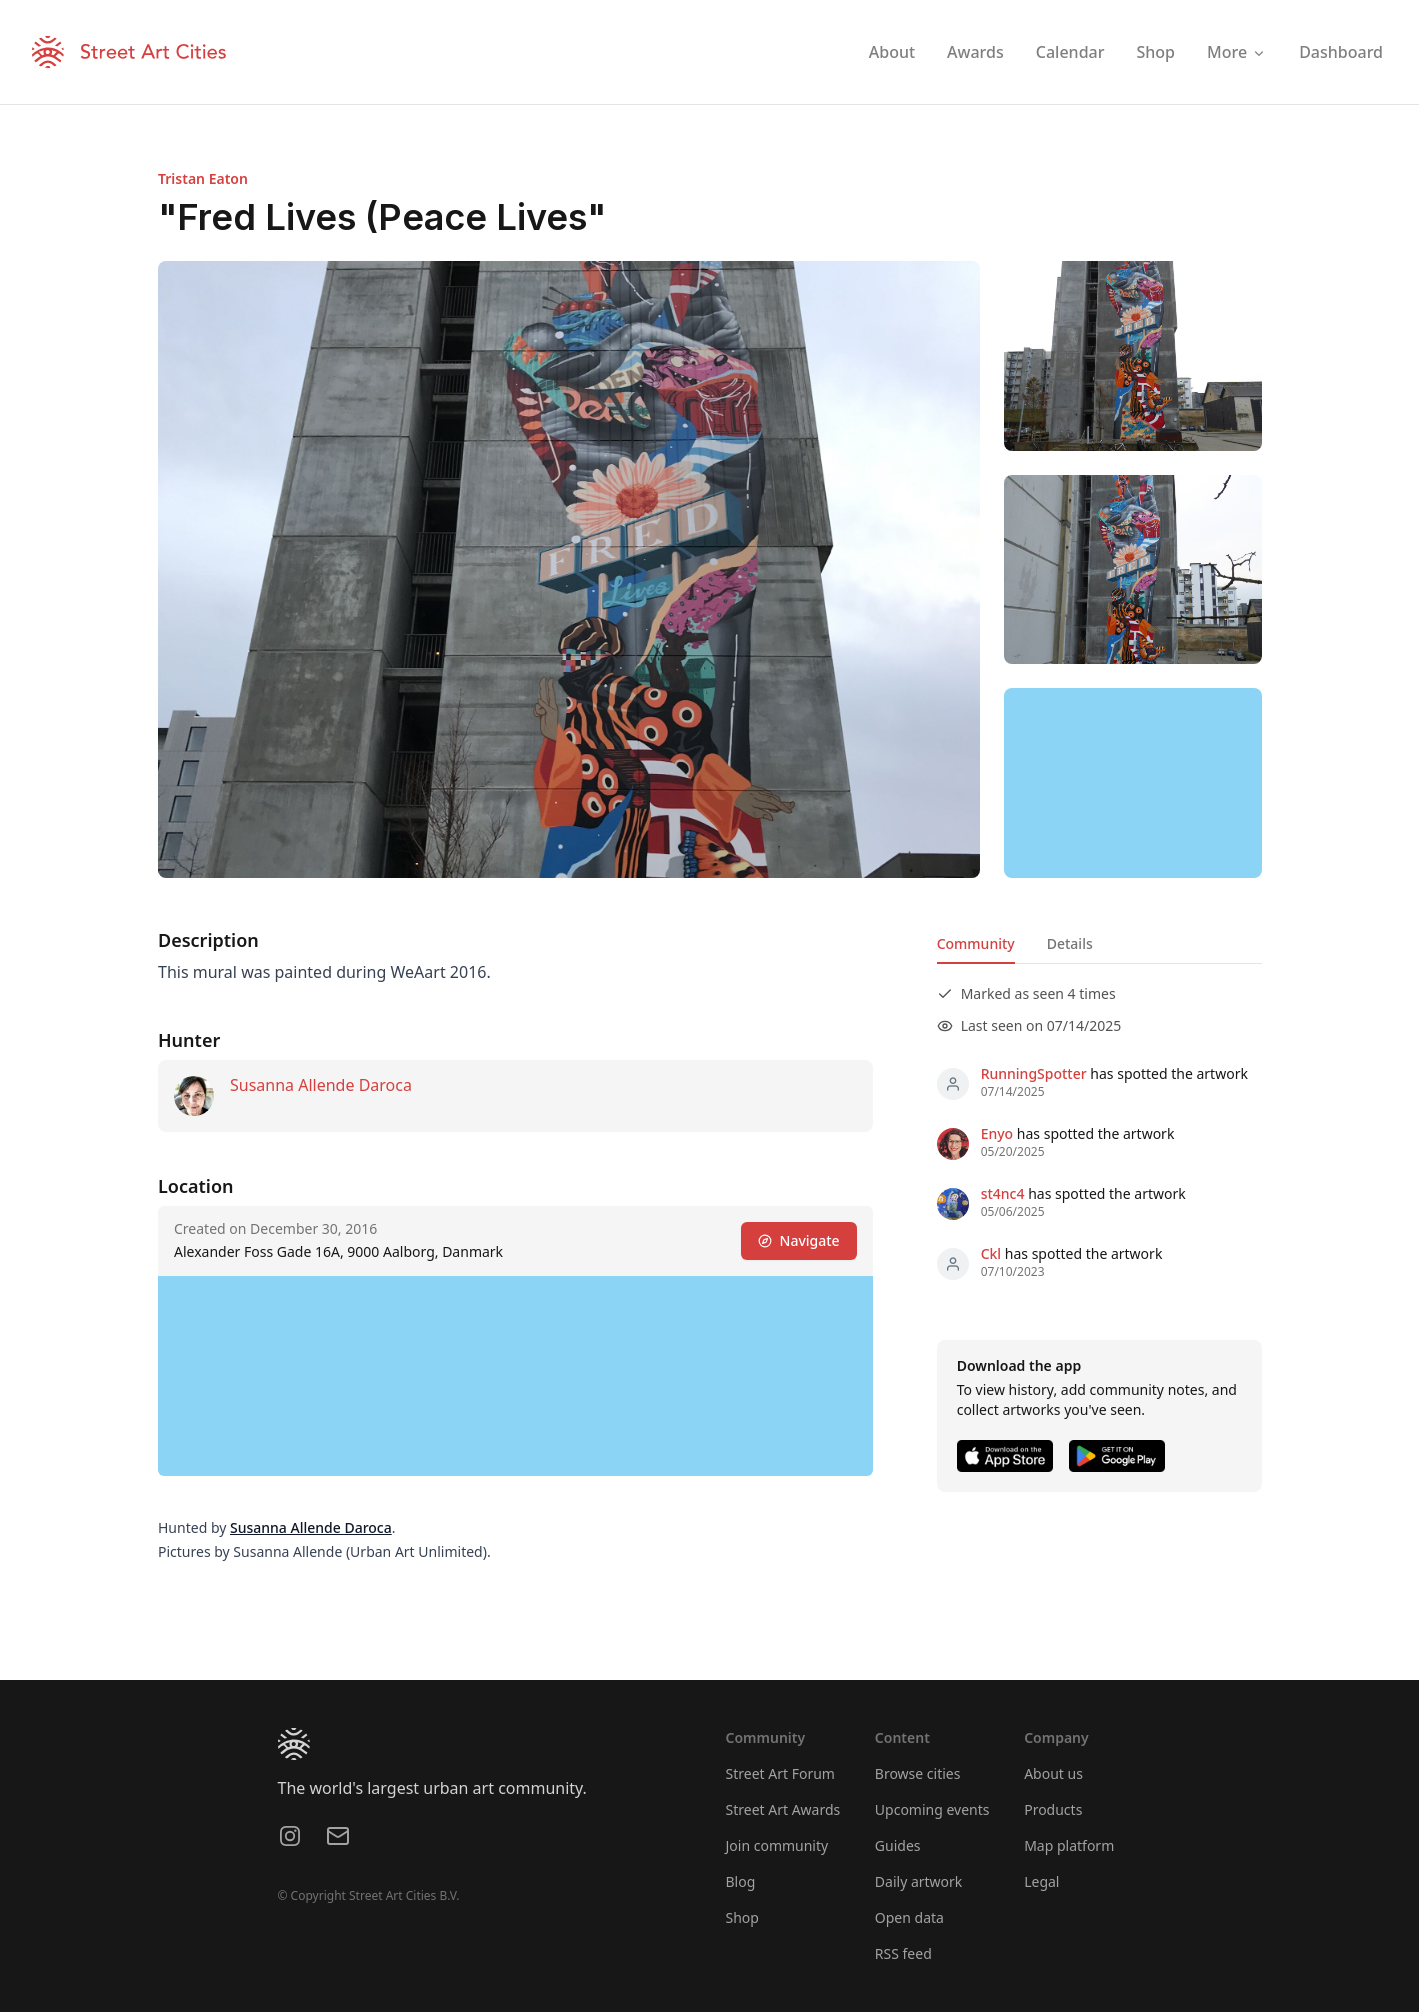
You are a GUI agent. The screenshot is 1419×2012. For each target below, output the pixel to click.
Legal (1041, 1881)
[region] (1133, 783)
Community (975, 943)
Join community (777, 1845)
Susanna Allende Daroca (321, 1085)
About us (1053, 1773)
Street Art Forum (780, 1773)
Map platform (1069, 1845)
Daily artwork (919, 1881)
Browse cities (918, 1773)
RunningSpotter (1033, 1073)
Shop (742, 1917)
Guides (898, 1845)
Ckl (990, 1253)
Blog (741, 1881)
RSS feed (903, 1953)
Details (1069, 943)
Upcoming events (932, 1809)
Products (1053, 1809)
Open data (909, 1917)
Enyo (996, 1133)
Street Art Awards (783, 1809)
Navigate (798, 1240)
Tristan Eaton (203, 178)
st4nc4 (1002, 1193)
